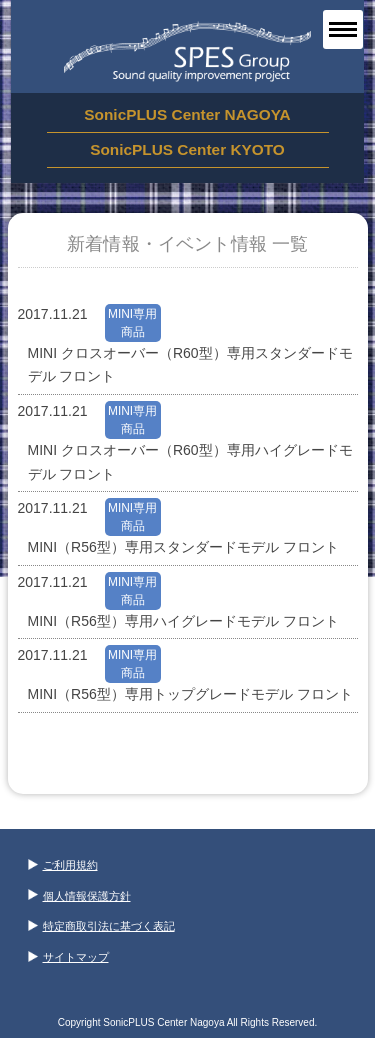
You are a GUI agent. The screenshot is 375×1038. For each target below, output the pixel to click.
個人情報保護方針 (79, 896)
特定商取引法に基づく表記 (101, 926)
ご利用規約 (63, 865)
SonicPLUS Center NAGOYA (187, 114)
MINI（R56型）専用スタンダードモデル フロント (183, 547)
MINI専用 (132, 314)
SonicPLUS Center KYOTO (187, 149)
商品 (133, 332)
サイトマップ (68, 957)
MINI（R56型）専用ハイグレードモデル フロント (183, 621)
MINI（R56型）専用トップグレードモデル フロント (190, 694)
